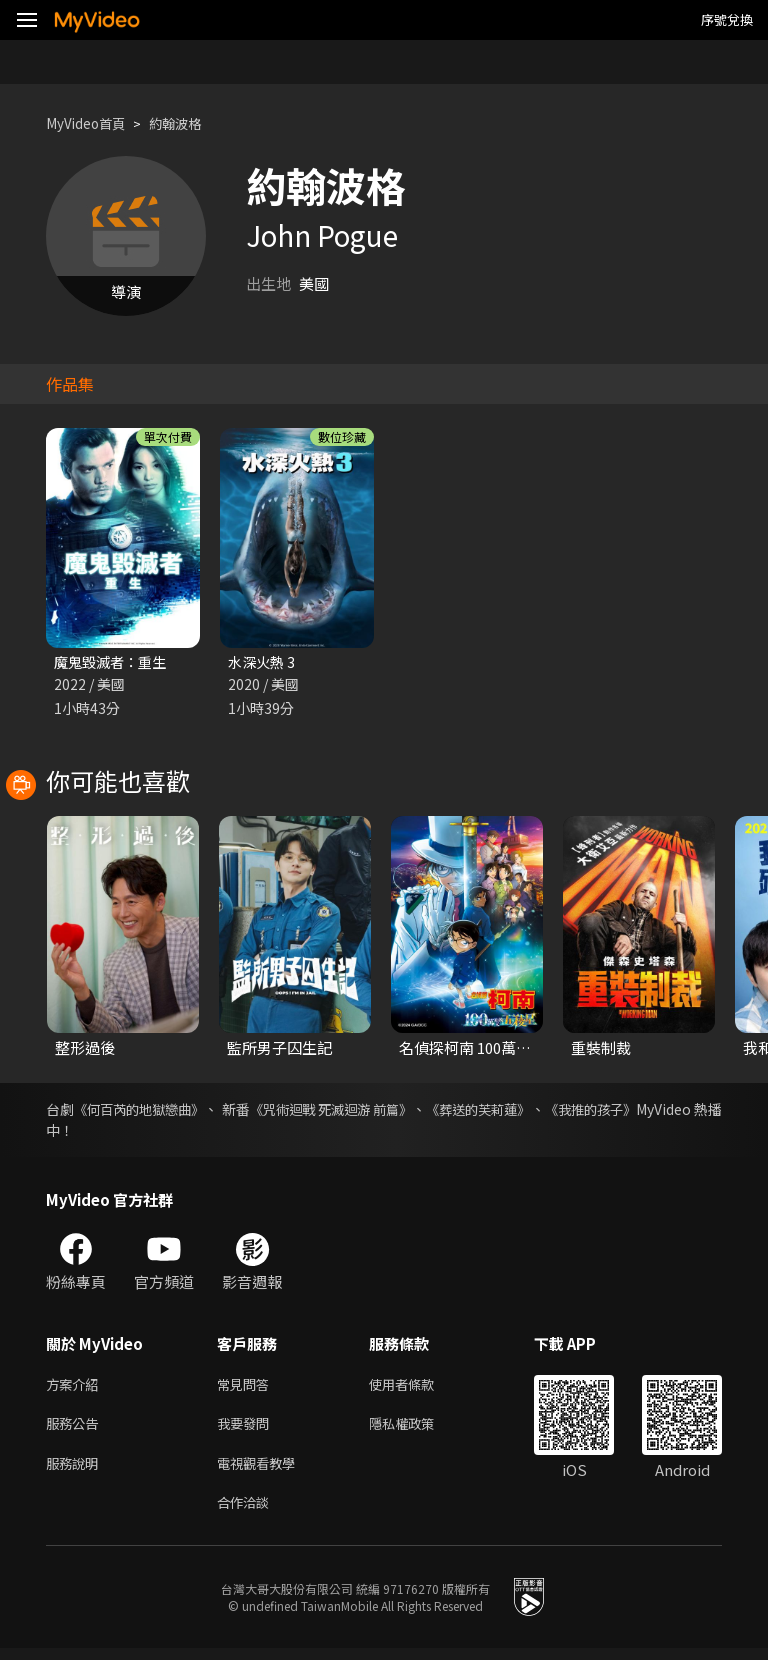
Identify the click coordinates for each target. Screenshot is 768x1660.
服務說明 (76, 1471)
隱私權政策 (418, 1429)
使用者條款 (418, 1387)
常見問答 (247, 1387)
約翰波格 (191, 123)
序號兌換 (727, 19)
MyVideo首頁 (91, 123)
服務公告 (76, 1429)
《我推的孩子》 (673, 1111)
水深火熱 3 (263, 662)
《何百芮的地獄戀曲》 (153, 1111)
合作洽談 (247, 1513)
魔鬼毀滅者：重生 (114, 662)
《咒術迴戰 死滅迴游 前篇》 (378, 1111)
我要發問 (247, 1429)
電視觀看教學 (262, 1471)
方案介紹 (76, 1387)
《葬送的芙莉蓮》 (545, 1111)
